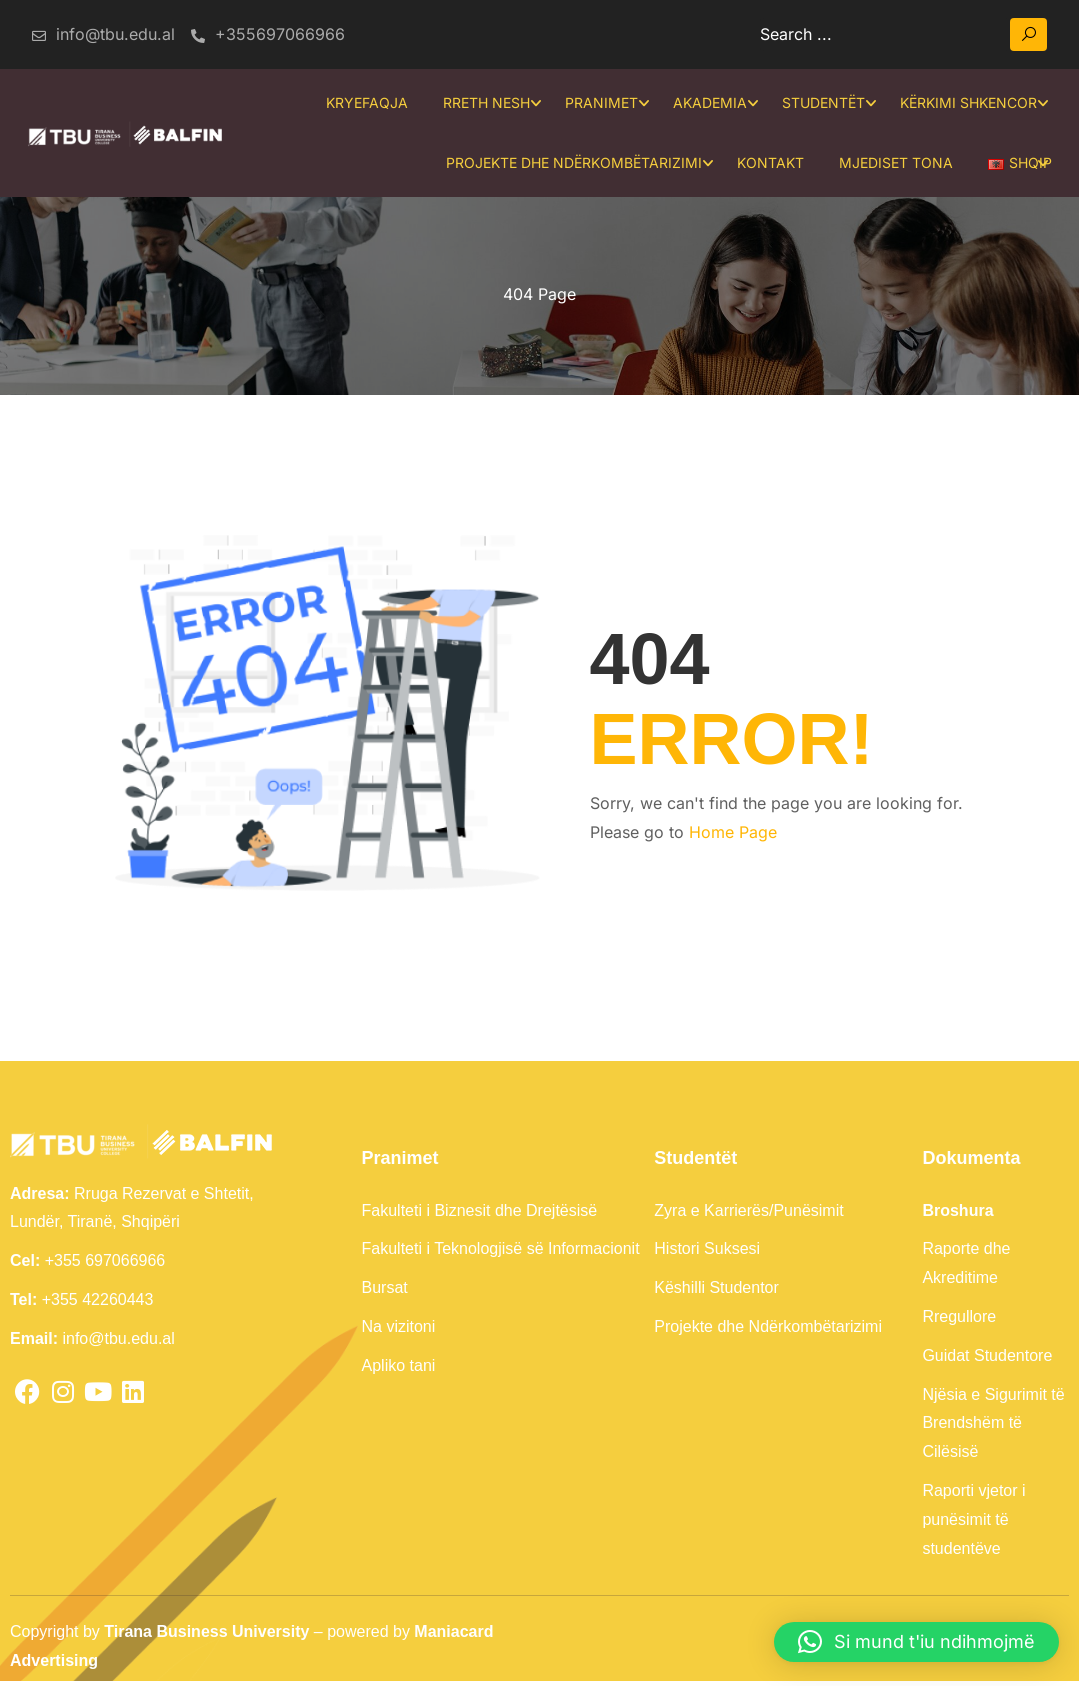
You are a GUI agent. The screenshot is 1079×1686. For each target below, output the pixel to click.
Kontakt (768, 163)
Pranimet (598, 103)
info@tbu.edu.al (102, 34)
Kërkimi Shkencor (965, 103)
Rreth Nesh (483, 103)
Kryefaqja (364, 103)
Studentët (820, 103)
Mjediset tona (894, 163)
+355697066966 (268, 34)
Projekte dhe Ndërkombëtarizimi (572, 163)
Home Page (733, 837)
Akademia (707, 103)
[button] (916, 1642)
